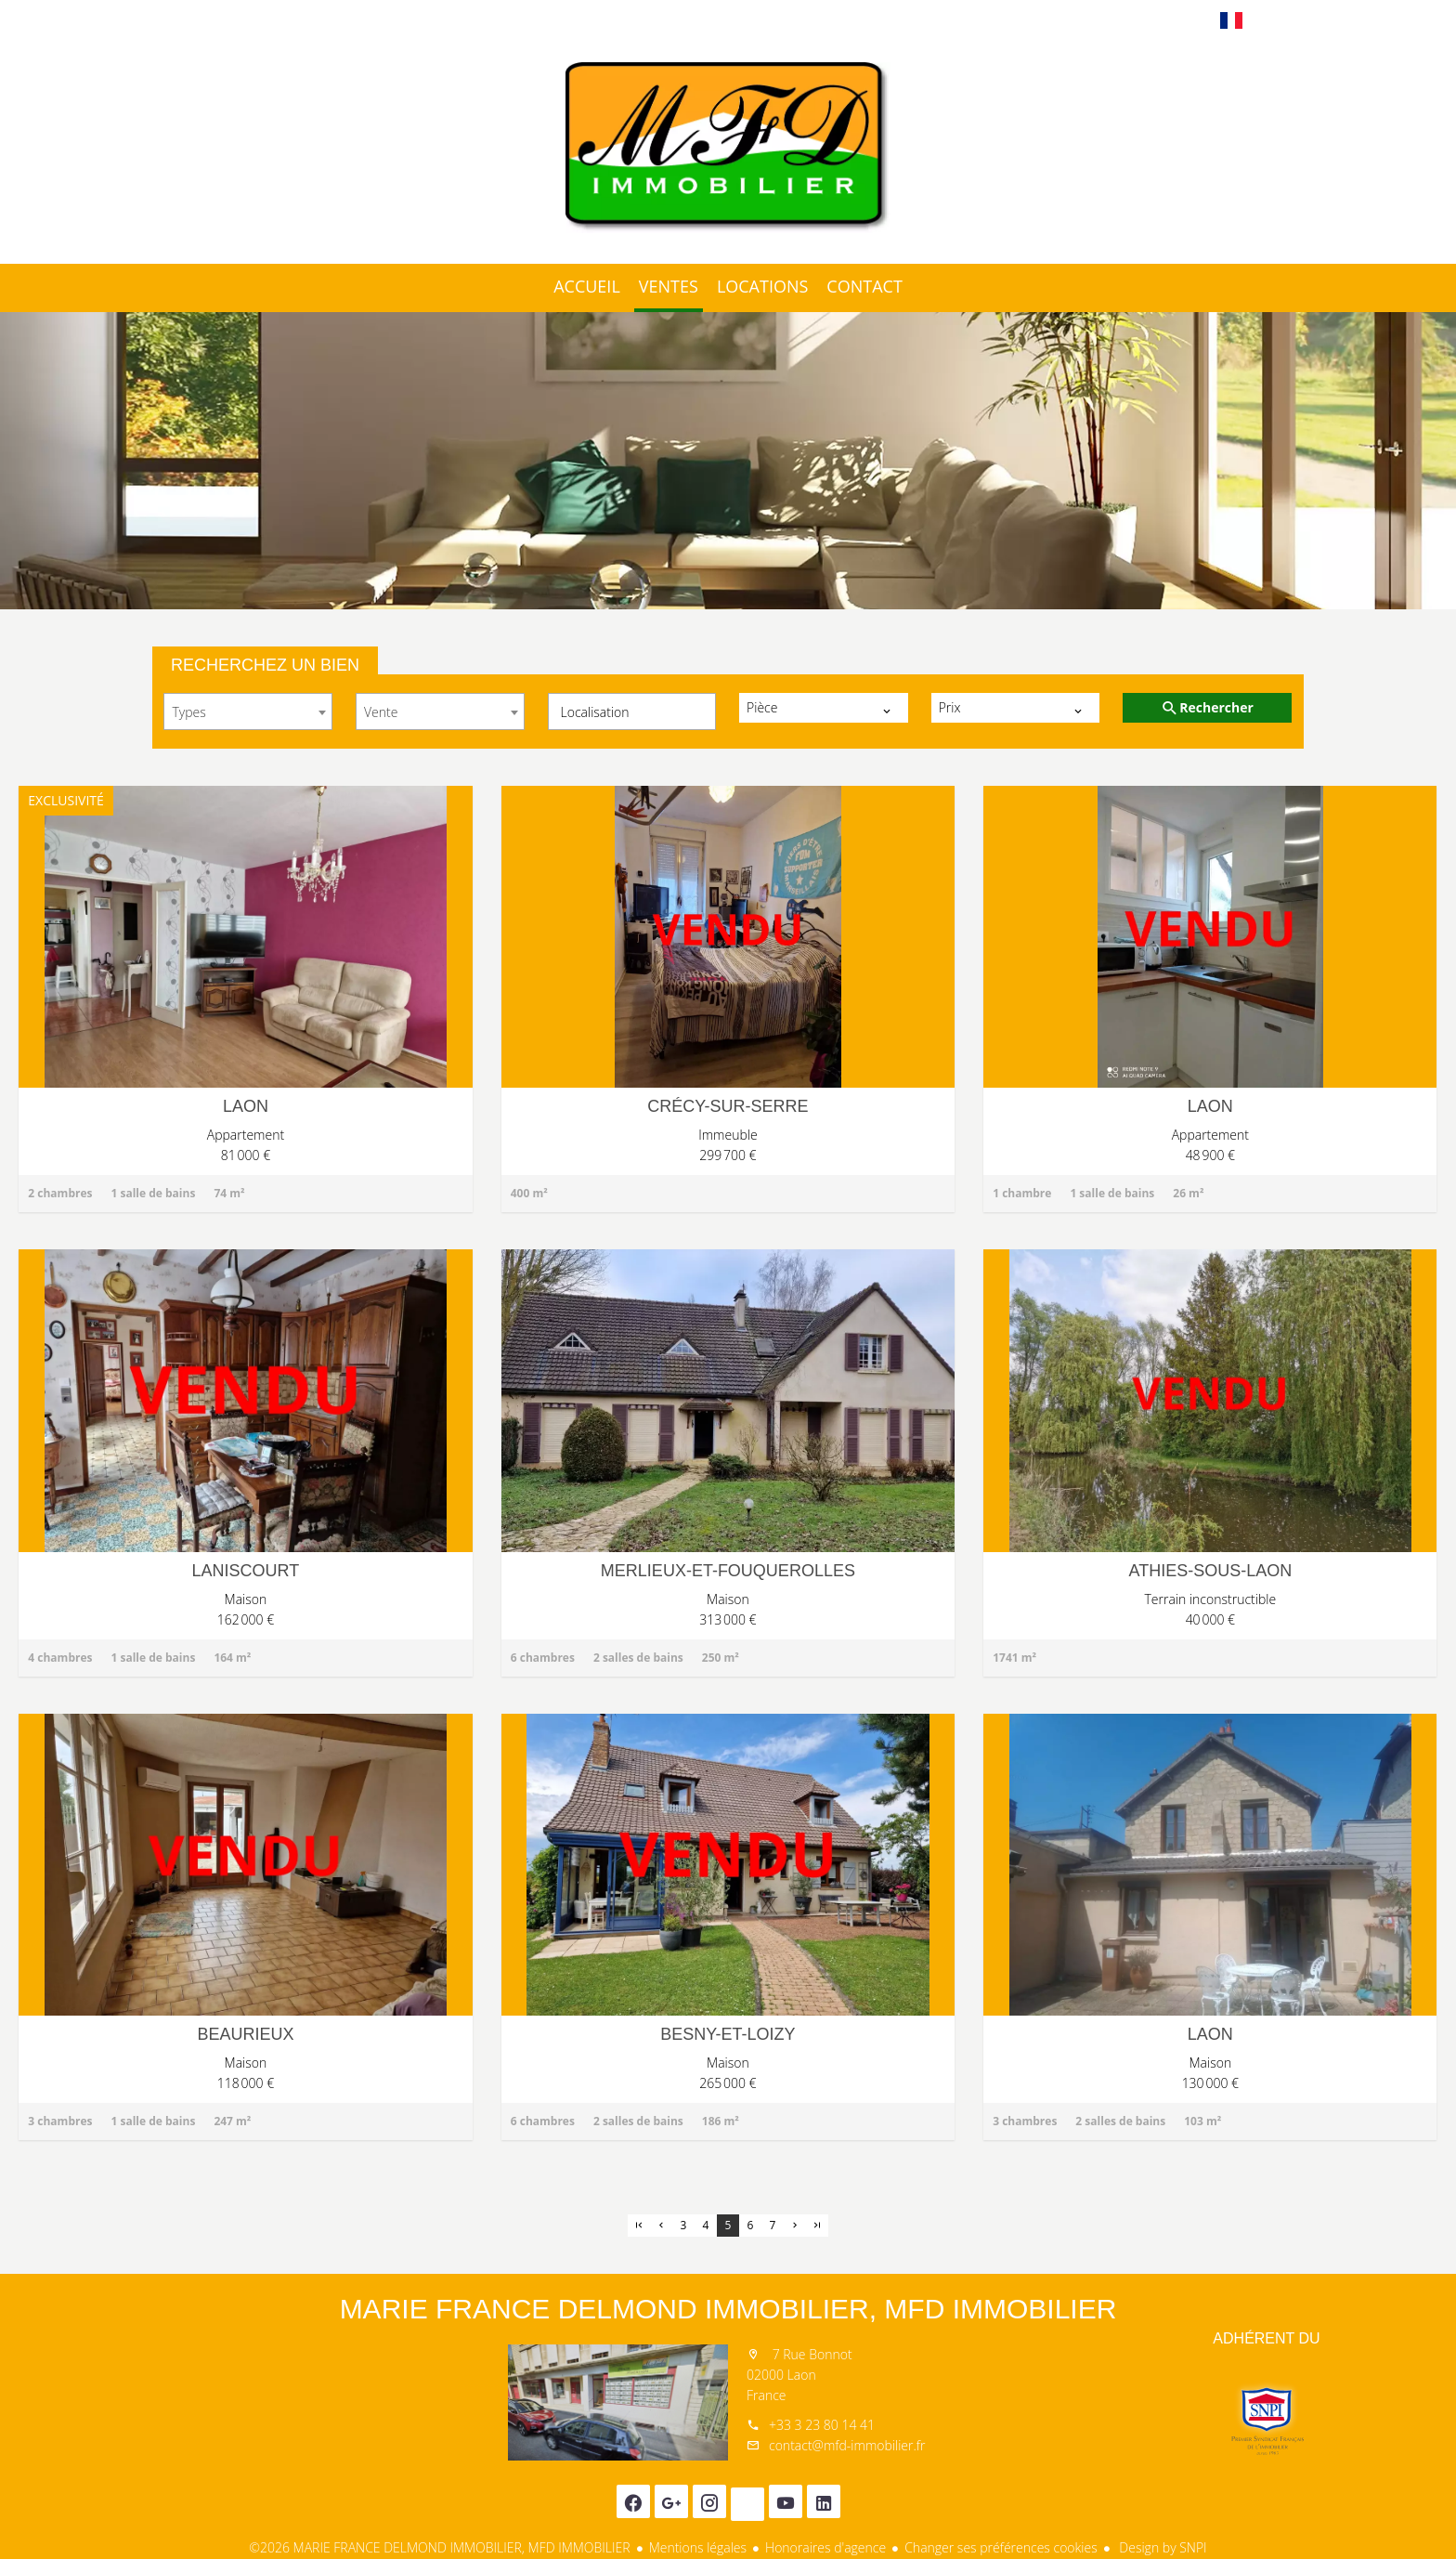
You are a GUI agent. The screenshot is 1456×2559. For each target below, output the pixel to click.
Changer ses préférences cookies (1001, 2547)
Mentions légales (698, 2547)
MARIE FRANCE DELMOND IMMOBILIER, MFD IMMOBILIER (728, 2308)
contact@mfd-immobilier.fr (847, 2445)
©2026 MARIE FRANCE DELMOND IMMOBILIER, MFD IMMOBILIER (439, 2547)
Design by (1161, 2547)
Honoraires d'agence (825, 2547)
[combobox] (247, 711)
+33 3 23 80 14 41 (822, 2425)
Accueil (728, 148)
